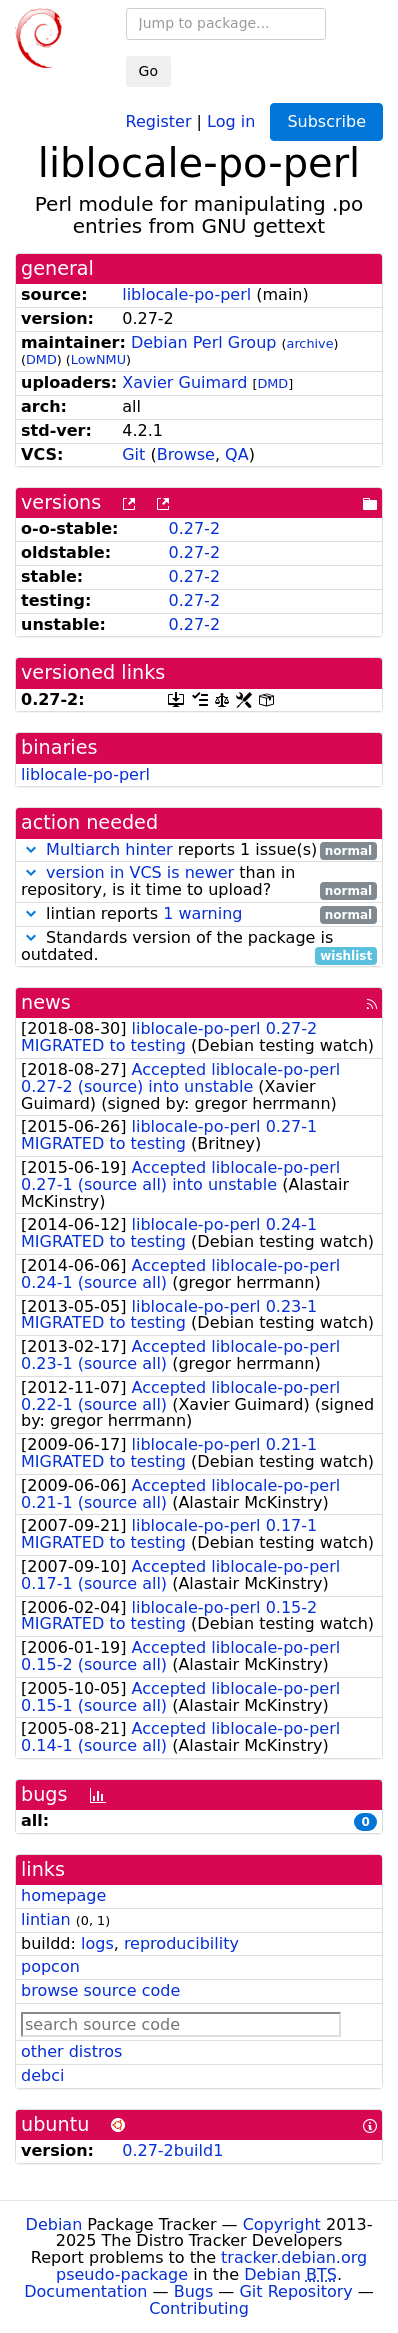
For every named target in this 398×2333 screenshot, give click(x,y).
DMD (41, 359)
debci (42, 2075)
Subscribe (326, 121)
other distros (71, 2051)
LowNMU (98, 359)
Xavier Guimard (184, 382)
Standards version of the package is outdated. (199, 947)
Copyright (282, 2224)
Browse (186, 454)
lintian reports (199, 914)
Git (133, 454)
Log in (231, 120)
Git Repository (295, 2291)
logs (97, 1943)
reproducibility (181, 1943)
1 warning (202, 913)
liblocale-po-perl (186, 294)
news (46, 1002)
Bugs (194, 2291)
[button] (31, 849)
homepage (63, 1895)
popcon (50, 1966)
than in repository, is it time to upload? (199, 882)
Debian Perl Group (204, 342)
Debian (54, 2224)
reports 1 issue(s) (199, 850)
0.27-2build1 (172, 2150)
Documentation (85, 2291)
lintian (46, 1919)
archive (310, 343)
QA (237, 454)
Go (148, 71)
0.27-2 (194, 528)
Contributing (199, 2308)
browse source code (100, 1990)
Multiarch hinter (109, 849)
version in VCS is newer (140, 872)
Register (159, 120)
